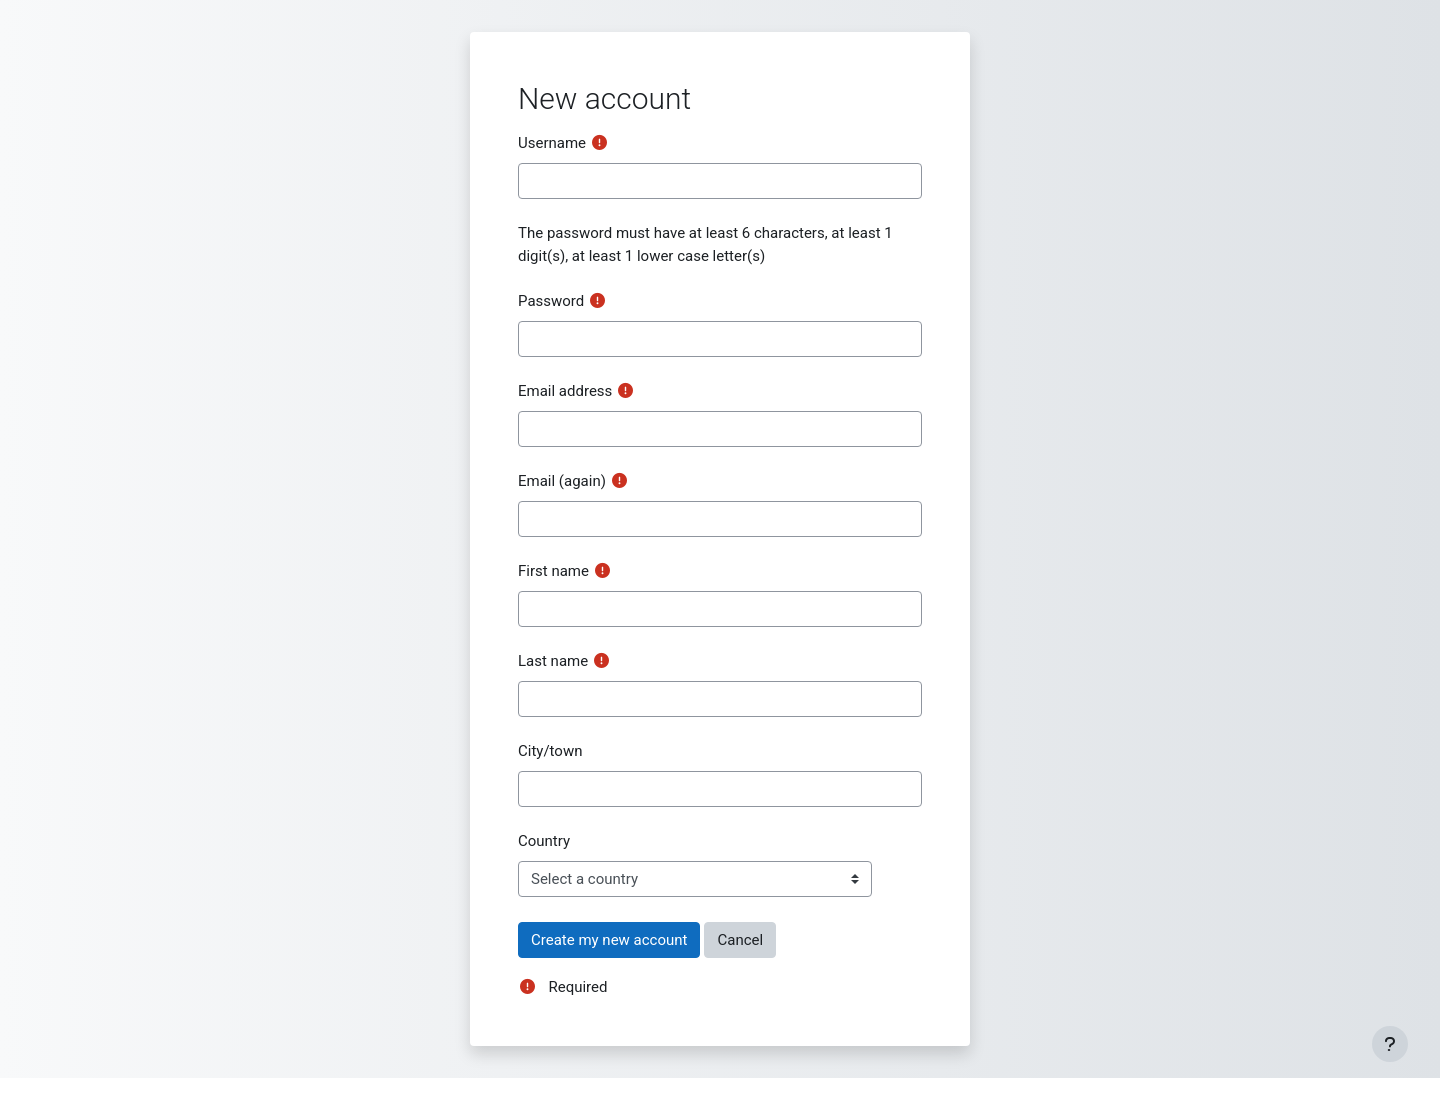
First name (553, 571)
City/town (550, 751)
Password (551, 301)
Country (544, 841)
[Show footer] (1390, 1044)
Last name (553, 661)
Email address (565, 391)
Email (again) (562, 481)
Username (552, 143)
